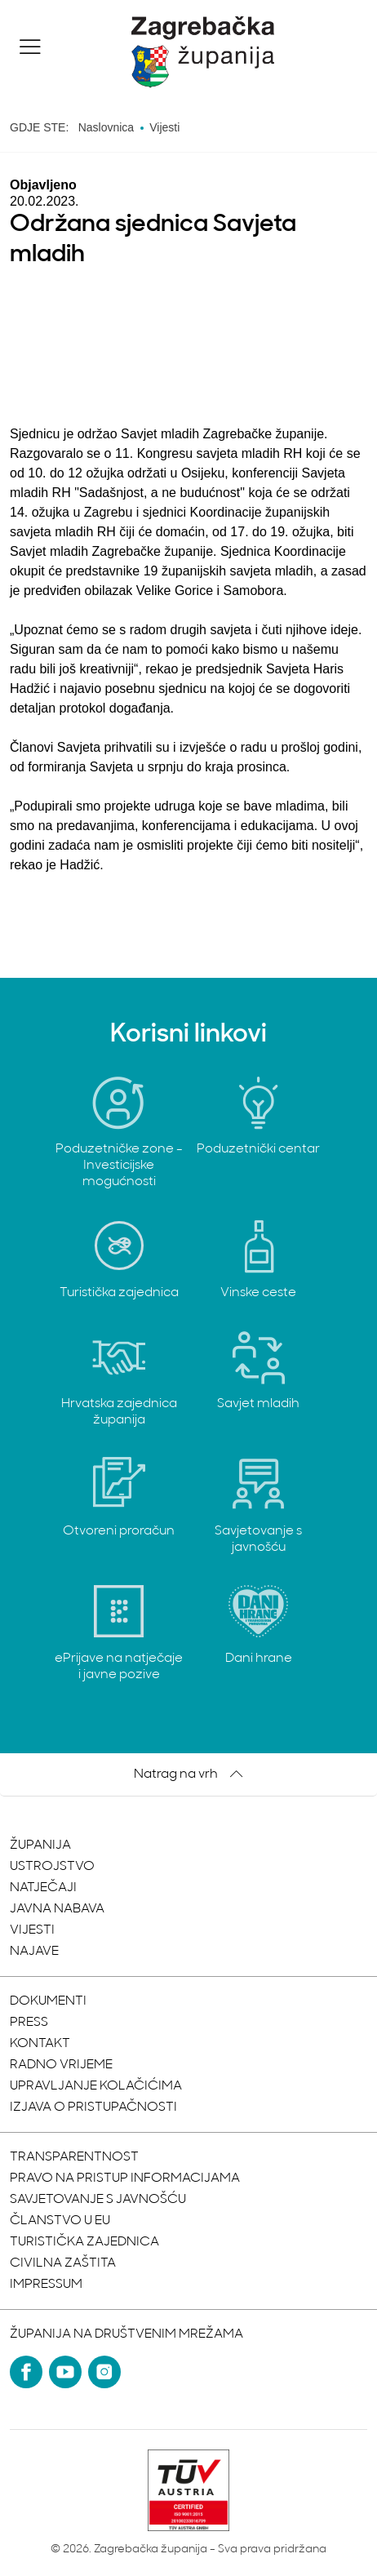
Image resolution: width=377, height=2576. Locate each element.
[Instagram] (104, 2372)
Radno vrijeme (61, 2065)
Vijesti (32, 1930)
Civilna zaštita (63, 2263)
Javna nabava (57, 1909)
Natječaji (43, 1887)
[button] (30, 46)
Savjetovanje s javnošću (98, 2199)
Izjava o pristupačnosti (93, 2107)
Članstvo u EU (60, 2220)
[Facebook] (26, 2372)
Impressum (46, 2284)
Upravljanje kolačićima (96, 2086)
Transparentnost (74, 2157)
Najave (34, 1951)
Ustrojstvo (52, 1866)
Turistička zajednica (84, 2242)
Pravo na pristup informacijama (125, 2178)
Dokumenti (48, 2001)
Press (29, 2022)
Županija (40, 1845)
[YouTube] (65, 2372)
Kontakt (40, 2043)
